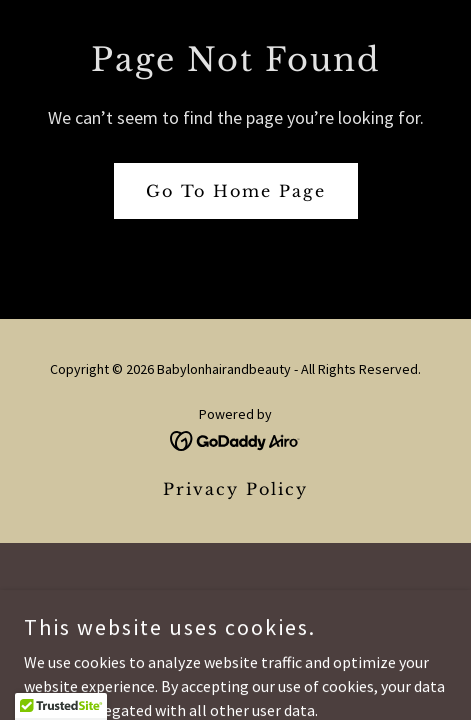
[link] (235, 439)
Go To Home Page (236, 191)
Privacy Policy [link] (235, 489)
